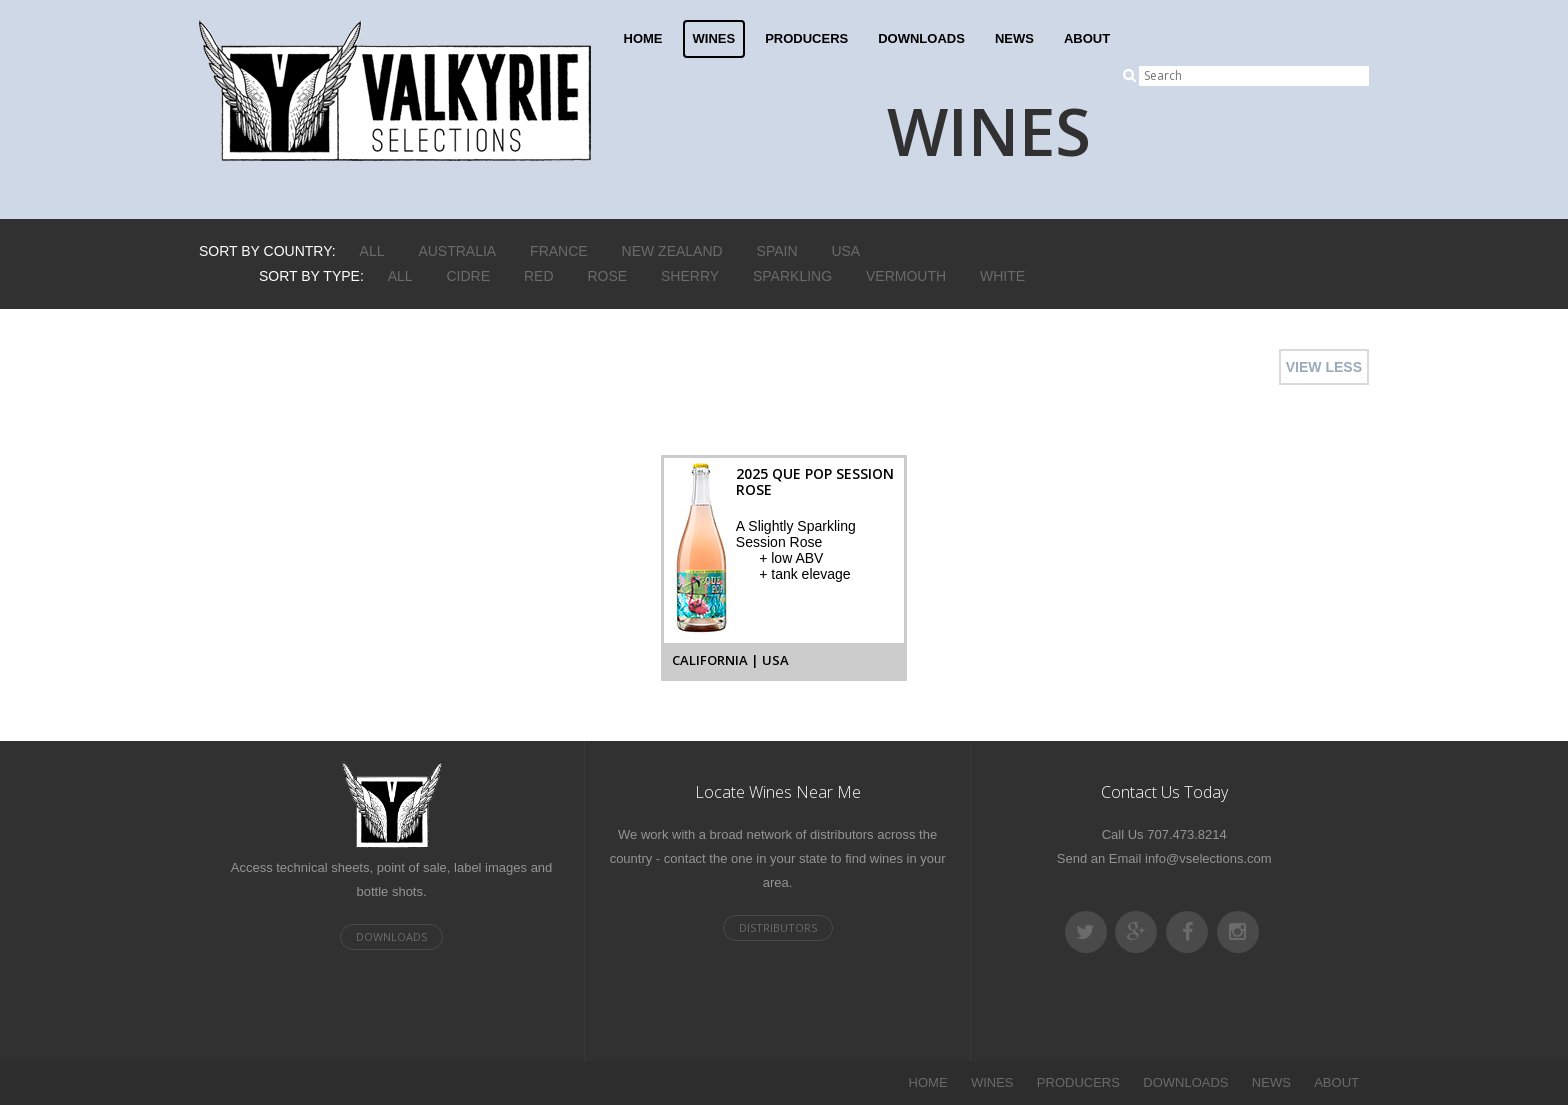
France (559, 251)
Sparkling (792, 276)
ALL (372, 251)
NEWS (1014, 38)
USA (845, 251)
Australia (457, 251)
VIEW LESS (1324, 367)
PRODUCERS (806, 38)
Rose (607, 276)
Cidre (469, 276)
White (1002, 276)
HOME (643, 38)
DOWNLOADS (921, 38)
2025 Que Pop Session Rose (815, 481)
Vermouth (906, 276)
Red (539, 276)
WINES (714, 38)
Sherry (690, 276)
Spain (777, 251)
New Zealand (672, 251)
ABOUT (1087, 38)
